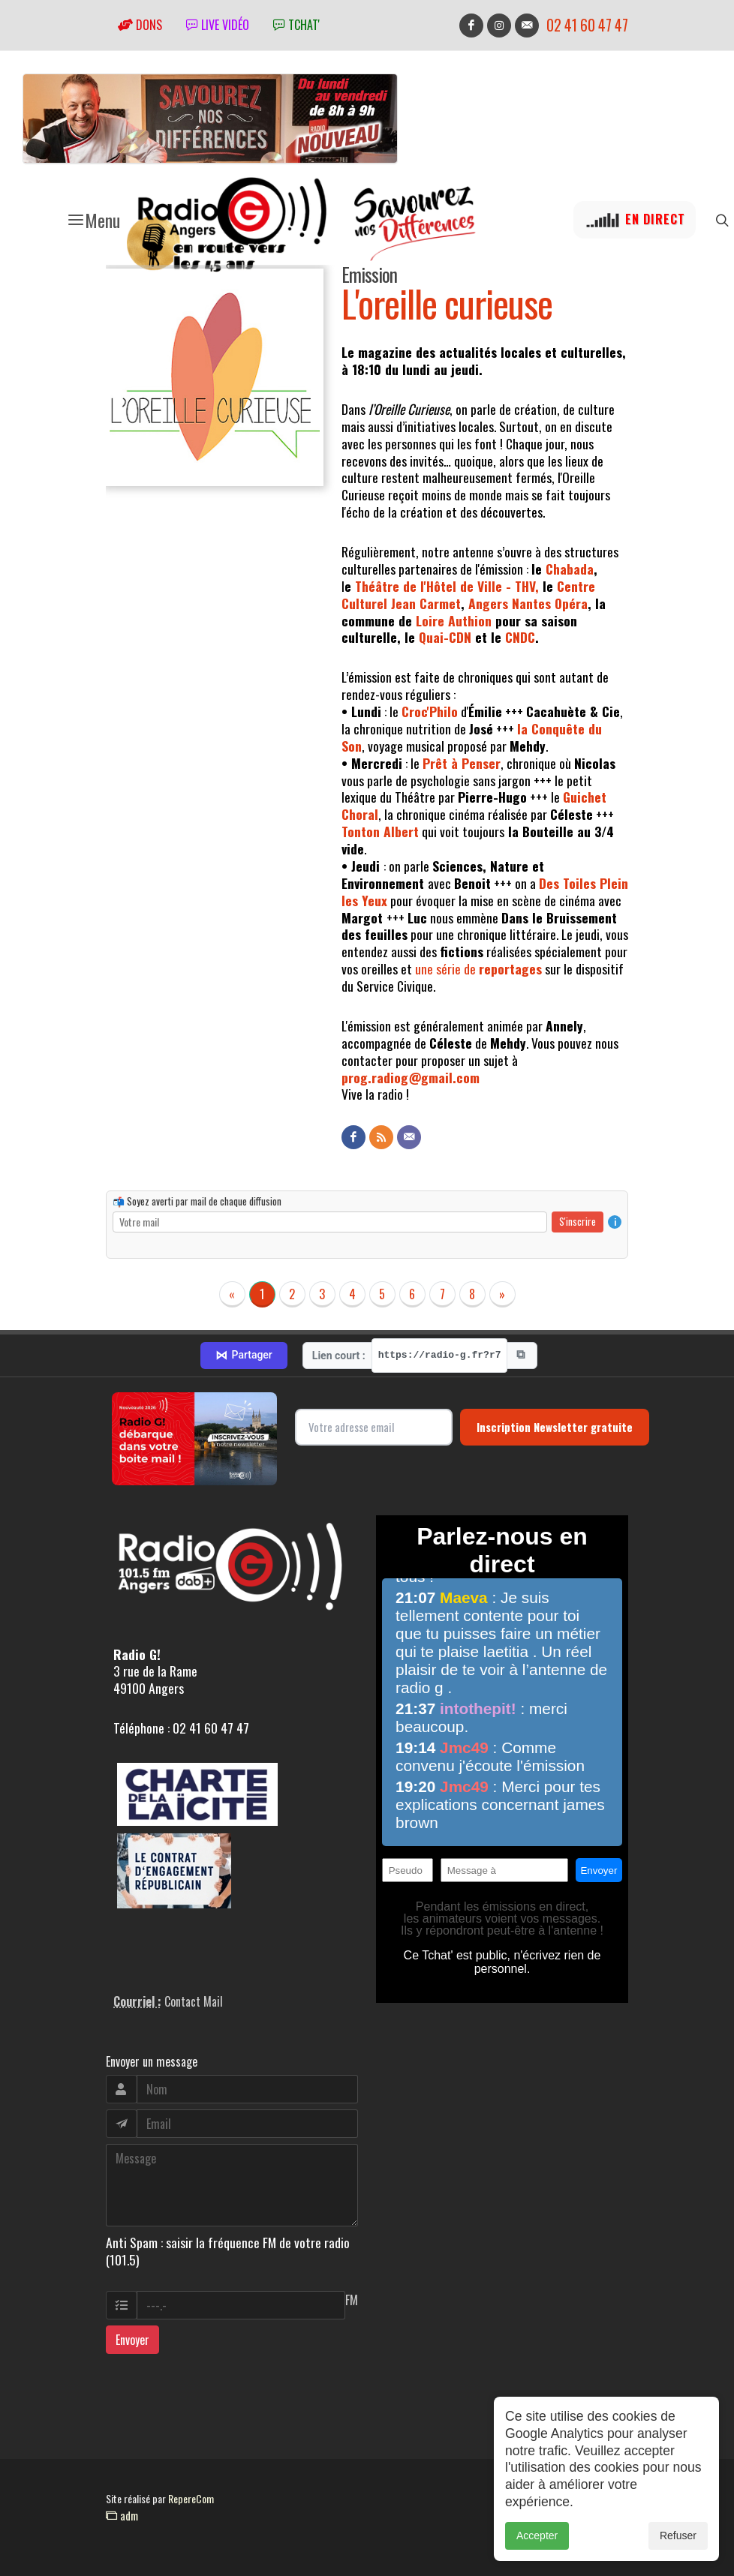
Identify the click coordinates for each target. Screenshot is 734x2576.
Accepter (537, 2541)
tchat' (296, 25)
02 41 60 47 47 (587, 25)
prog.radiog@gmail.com (410, 1077)
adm (122, 2515)
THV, (527, 586)
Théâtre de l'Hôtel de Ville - (435, 586)
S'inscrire (577, 1221)
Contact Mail (193, 2001)
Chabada (570, 568)
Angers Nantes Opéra (528, 603)
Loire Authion (454, 620)
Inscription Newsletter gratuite (555, 1427)
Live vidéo (217, 25)
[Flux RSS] (381, 1137)
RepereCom (191, 2498)
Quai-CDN (445, 637)
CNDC (520, 637)
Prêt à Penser (462, 763)
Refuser (678, 2541)
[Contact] (409, 1137)
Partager (243, 1355)
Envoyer (132, 2340)
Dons (140, 25)
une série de (478, 968)
